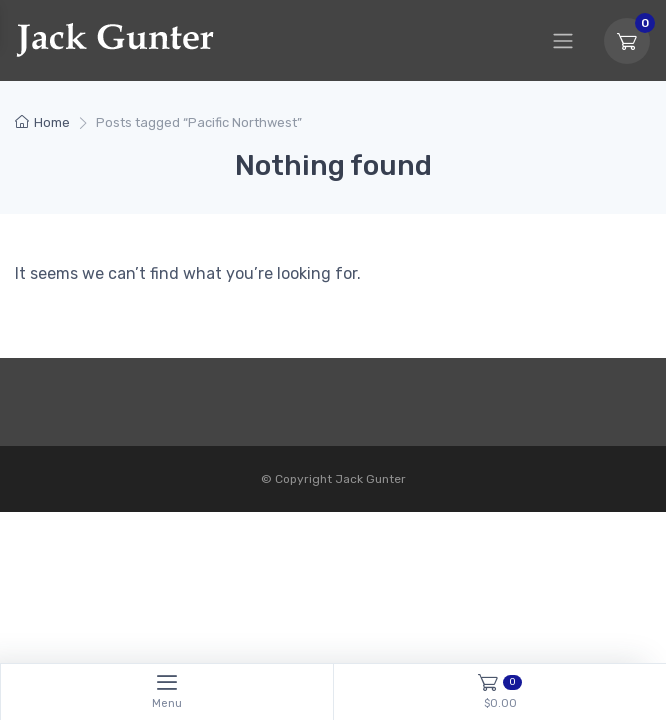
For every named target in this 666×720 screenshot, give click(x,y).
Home (52, 122)
